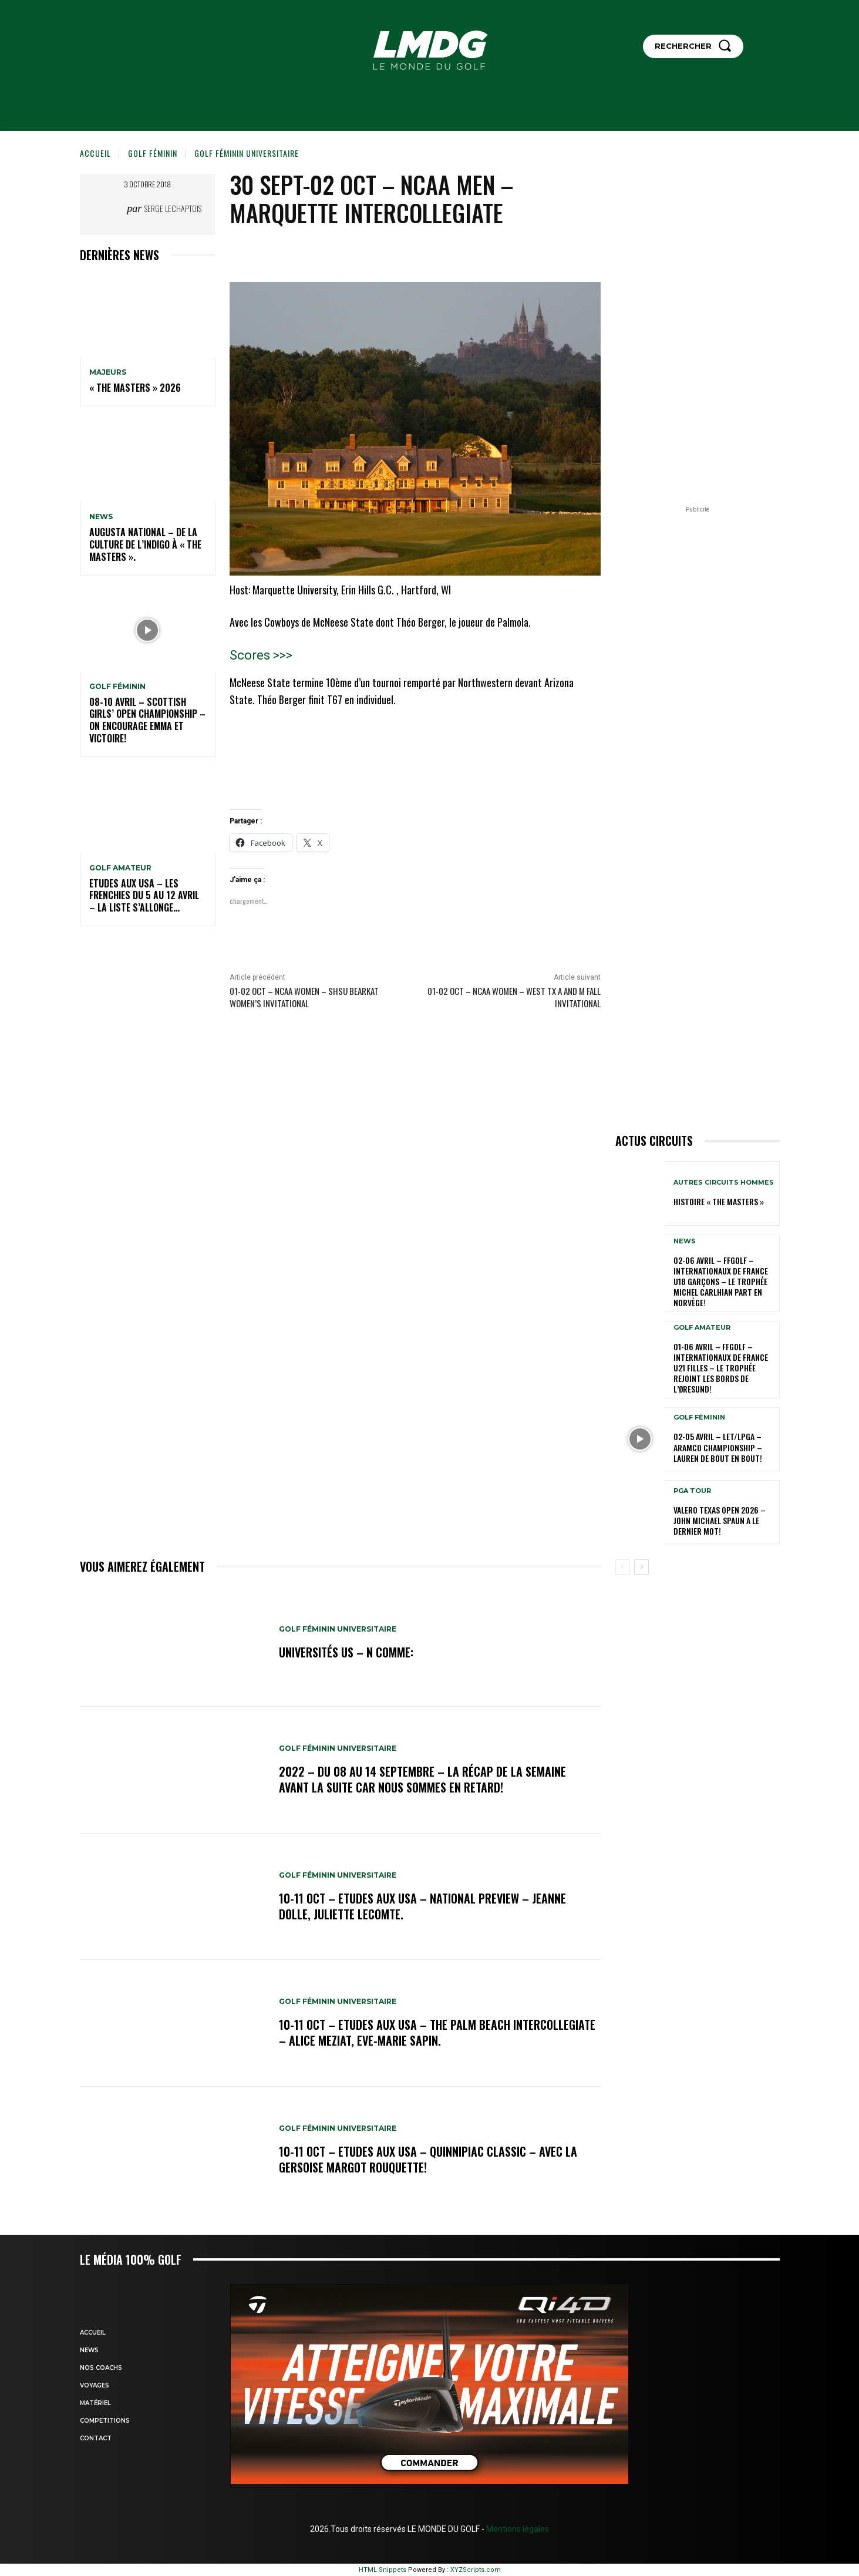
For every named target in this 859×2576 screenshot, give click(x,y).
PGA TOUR (692, 1491)
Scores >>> (261, 655)
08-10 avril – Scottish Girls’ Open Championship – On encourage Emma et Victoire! (147, 720)
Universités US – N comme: (346, 1653)
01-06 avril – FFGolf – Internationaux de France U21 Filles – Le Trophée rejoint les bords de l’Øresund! (720, 1367)
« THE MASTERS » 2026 (135, 388)
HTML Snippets (382, 2570)
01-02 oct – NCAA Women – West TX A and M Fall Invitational (514, 997)
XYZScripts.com (475, 2570)
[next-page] (641, 1567)
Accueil (95, 153)
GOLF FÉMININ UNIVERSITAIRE (246, 153)
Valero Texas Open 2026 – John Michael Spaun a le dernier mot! (719, 1520)
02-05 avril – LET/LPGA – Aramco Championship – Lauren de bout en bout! (717, 1447)
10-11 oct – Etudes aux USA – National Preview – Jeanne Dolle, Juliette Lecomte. (422, 1906)
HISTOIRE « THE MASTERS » (718, 1201)
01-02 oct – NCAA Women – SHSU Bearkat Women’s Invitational (304, 997)
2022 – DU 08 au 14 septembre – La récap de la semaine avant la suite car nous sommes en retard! (422, 1779)
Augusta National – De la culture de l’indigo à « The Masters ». (145, 544)
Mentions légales (516, 2529)
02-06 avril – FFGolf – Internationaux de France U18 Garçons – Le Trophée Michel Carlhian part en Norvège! (720, 1281)
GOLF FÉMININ (152, 153)
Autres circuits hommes (723, 1182)
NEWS (101, 516)
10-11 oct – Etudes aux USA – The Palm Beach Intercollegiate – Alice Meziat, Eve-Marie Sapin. (437, 2032)
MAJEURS (107, 372)
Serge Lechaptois (172, 208)
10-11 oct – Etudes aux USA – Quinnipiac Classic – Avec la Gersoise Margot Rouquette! (428, 2159)
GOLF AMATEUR (120, 868)
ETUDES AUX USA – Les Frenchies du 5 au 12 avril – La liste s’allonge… (144, 895)
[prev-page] (622, 1567)
